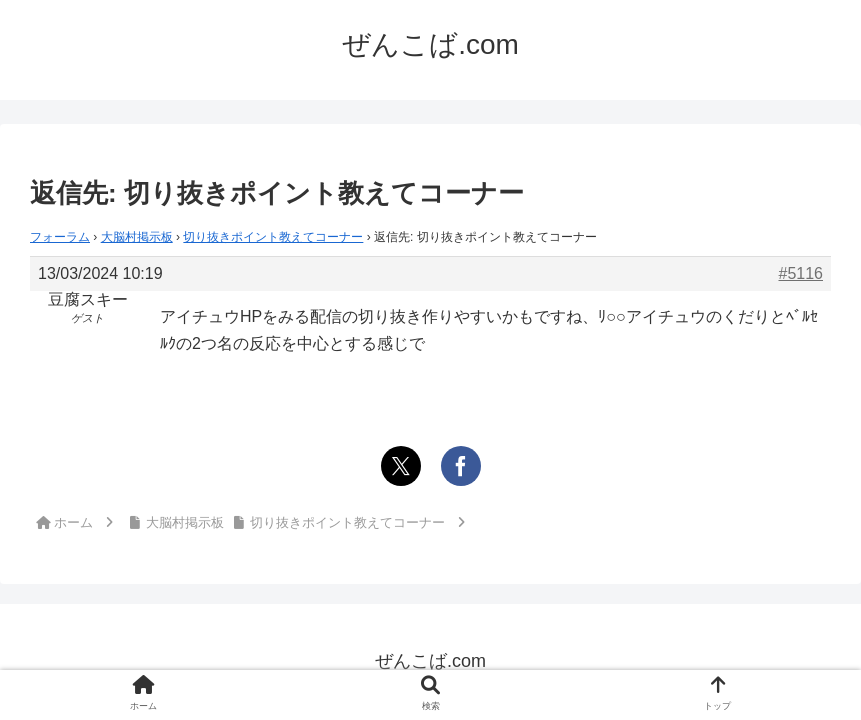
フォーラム (60, 237)
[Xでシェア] (401, 466)
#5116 (801, 273)
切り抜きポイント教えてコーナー (273, 237)
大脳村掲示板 (137, 237)
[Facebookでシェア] (461, 466)
